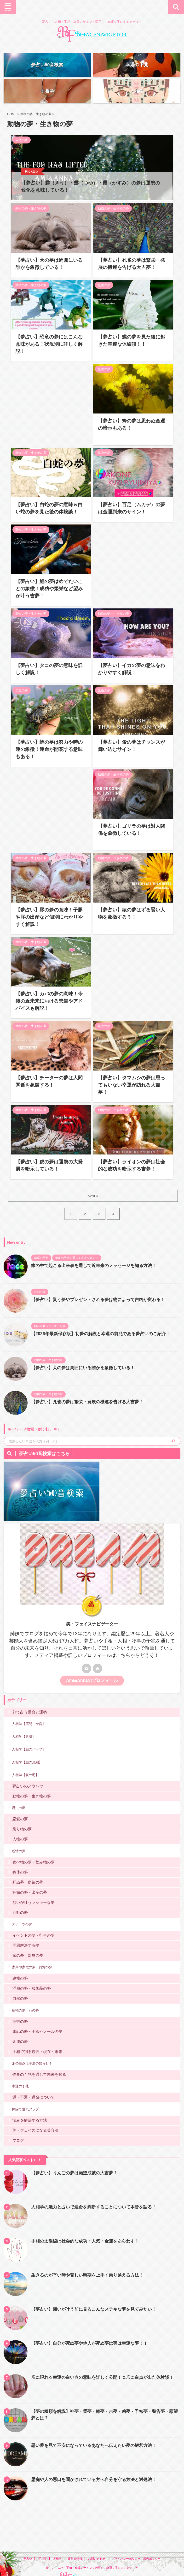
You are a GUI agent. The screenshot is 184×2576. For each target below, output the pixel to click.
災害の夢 (20, 2029)
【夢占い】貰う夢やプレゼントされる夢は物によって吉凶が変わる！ (98, 1299)
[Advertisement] (51, 401)
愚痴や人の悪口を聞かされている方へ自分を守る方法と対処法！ (93, 2490)
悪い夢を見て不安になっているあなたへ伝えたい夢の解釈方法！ (93, 2456)
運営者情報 (75, 2537)
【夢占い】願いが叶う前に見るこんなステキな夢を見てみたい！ (93, 2319)
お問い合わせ (96, 2537)
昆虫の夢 (20, 1812)
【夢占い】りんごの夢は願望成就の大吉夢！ (74, 2183)
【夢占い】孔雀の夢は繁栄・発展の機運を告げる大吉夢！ (87, 1401)
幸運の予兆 (22, 2095)
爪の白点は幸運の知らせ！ (35, 2072)
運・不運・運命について (33, 2107)
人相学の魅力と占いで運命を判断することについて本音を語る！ (93, 2217)
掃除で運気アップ (27, 2119)
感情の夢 (20, 1856)
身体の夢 (20, 1877)
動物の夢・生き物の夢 (31, 1800)
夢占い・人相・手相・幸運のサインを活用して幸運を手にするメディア (92, 2546)
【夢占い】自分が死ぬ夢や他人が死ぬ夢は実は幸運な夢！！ (89, 2353)
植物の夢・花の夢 (27, 2018)
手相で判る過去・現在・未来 (37, 2060)
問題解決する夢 (25, 1952)
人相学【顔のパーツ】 (31, 1751)
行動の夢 (20, 1918)
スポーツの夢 (23, 1930)
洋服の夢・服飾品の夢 (31, 1995)
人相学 (57, 2537)
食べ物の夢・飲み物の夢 (33, 1867)
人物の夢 (20, 1844)
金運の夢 (20, 2049)
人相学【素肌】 (25, 1737)
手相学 (42, 2537)
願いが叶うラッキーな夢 (33, 1908)
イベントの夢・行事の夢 (33, 1941)
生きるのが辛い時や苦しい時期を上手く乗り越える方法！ (87, 2285)
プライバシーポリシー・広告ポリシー (136, 2537)
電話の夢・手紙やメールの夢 (37, 2039)
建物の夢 (20, 1985)
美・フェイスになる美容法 (35, 2141)
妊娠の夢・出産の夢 (29, 1898)
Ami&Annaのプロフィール (92, 1679)
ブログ (18, 2151)
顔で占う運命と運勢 (29, 1711)
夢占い (27, 2537)
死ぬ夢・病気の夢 (27, 1888)
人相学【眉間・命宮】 (31, 1723)
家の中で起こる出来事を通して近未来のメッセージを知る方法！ (93, 1264)
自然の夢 (20, 2006)
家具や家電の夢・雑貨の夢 (35, 1974)
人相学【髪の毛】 (27, 1778)
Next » (93, 1195)
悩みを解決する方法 (29, 2131)
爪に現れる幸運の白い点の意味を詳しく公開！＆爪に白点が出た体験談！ (102, 2388)
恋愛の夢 (20, 1823)
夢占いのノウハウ (27, 1790)
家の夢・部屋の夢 (27, 1962)
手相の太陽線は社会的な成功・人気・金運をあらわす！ (85, 2251)
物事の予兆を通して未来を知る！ (41, 2083)
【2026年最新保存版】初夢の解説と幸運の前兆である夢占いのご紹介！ (100, 1333)
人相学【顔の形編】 (29, 1764)
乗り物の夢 (22, 1834)
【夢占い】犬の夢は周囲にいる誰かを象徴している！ (83, 1367)
